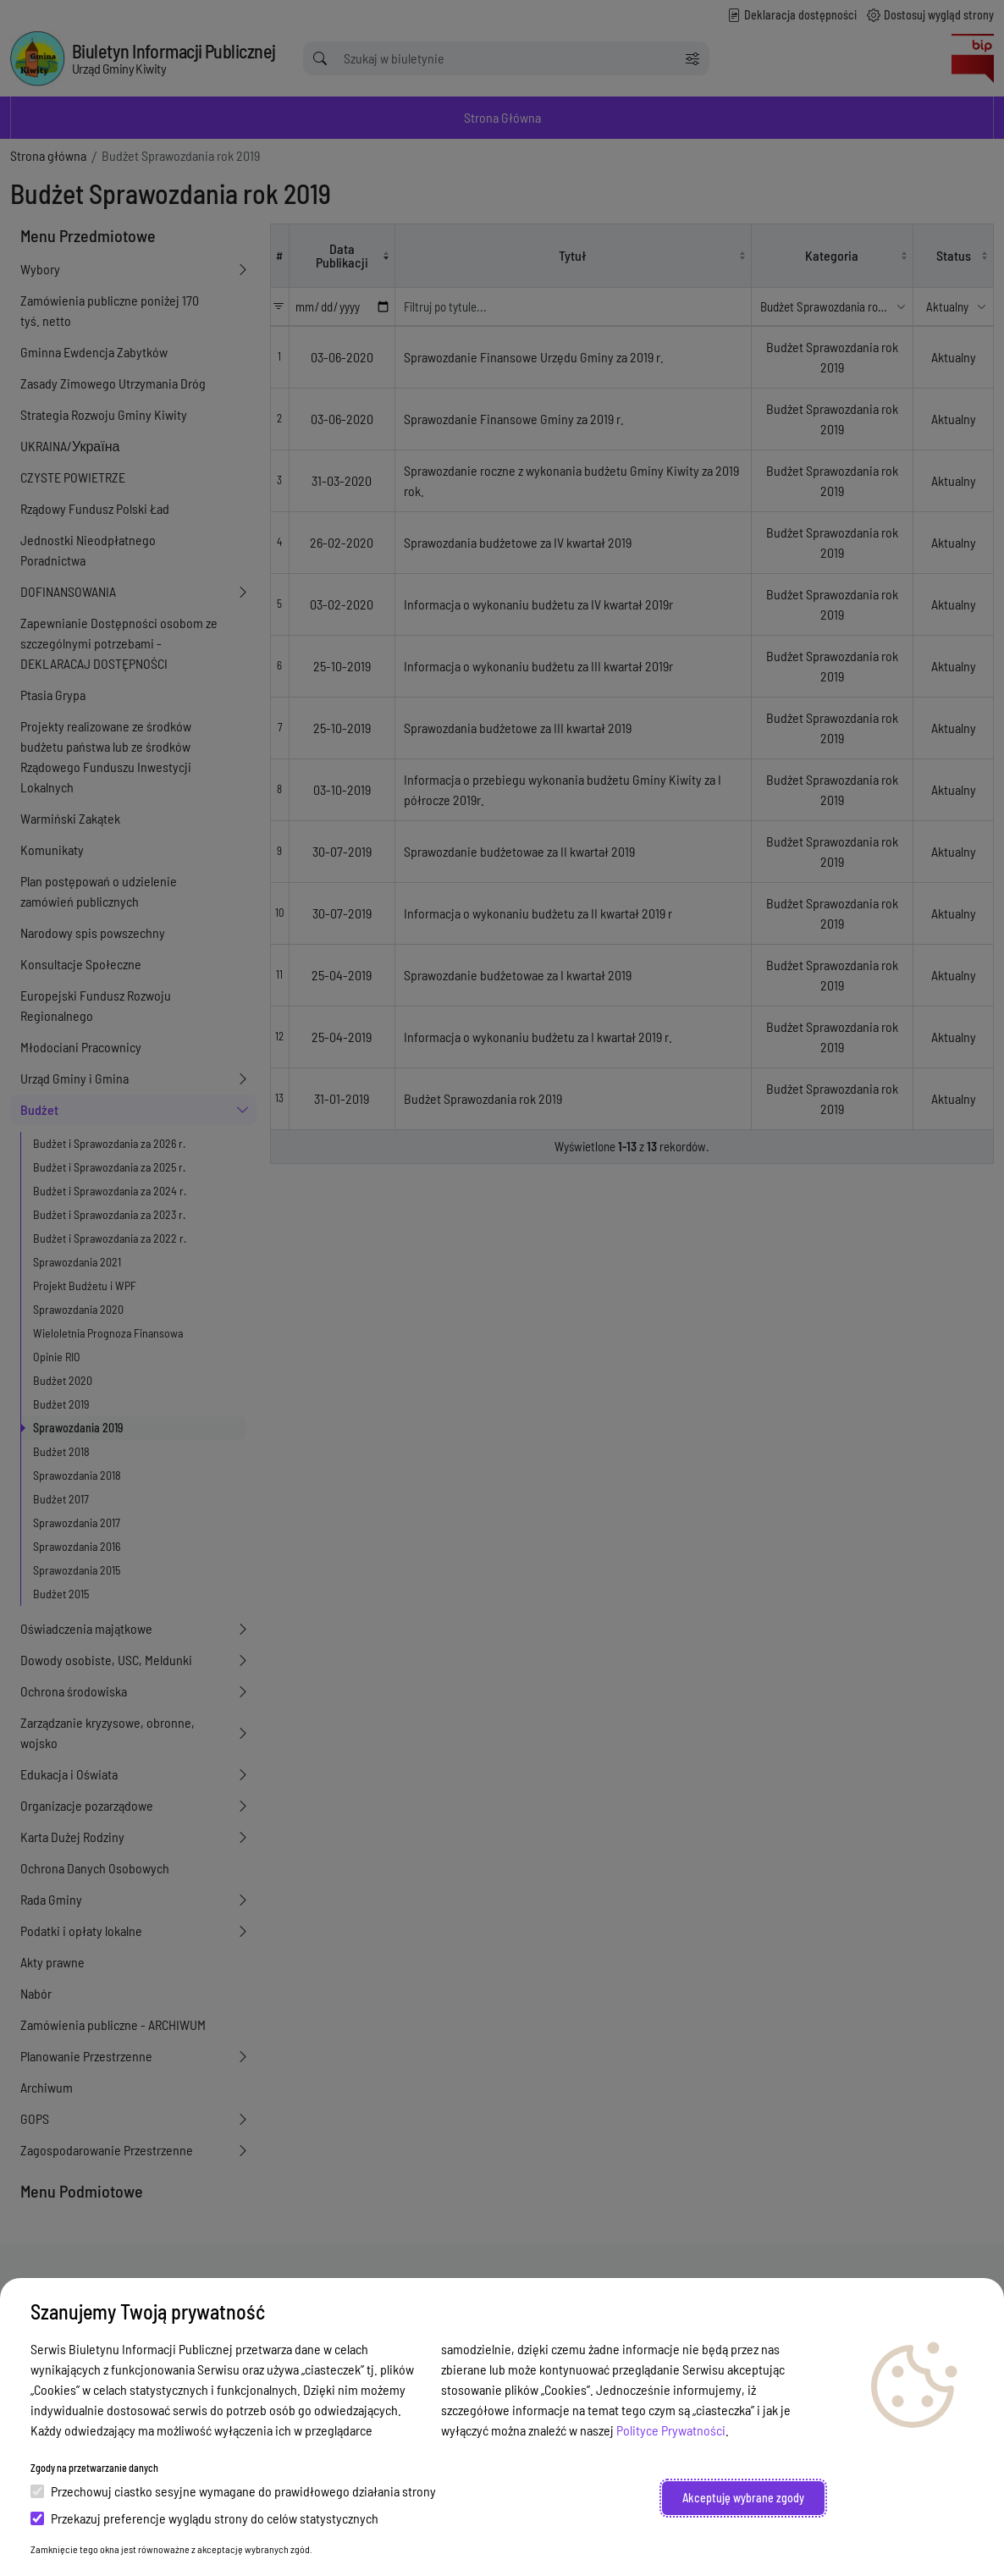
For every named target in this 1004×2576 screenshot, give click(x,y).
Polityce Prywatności (670, 2430)
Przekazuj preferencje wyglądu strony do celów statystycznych (204, 2518)
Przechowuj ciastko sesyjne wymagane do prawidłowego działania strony (233, 2491)
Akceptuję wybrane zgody (743, 2498)
